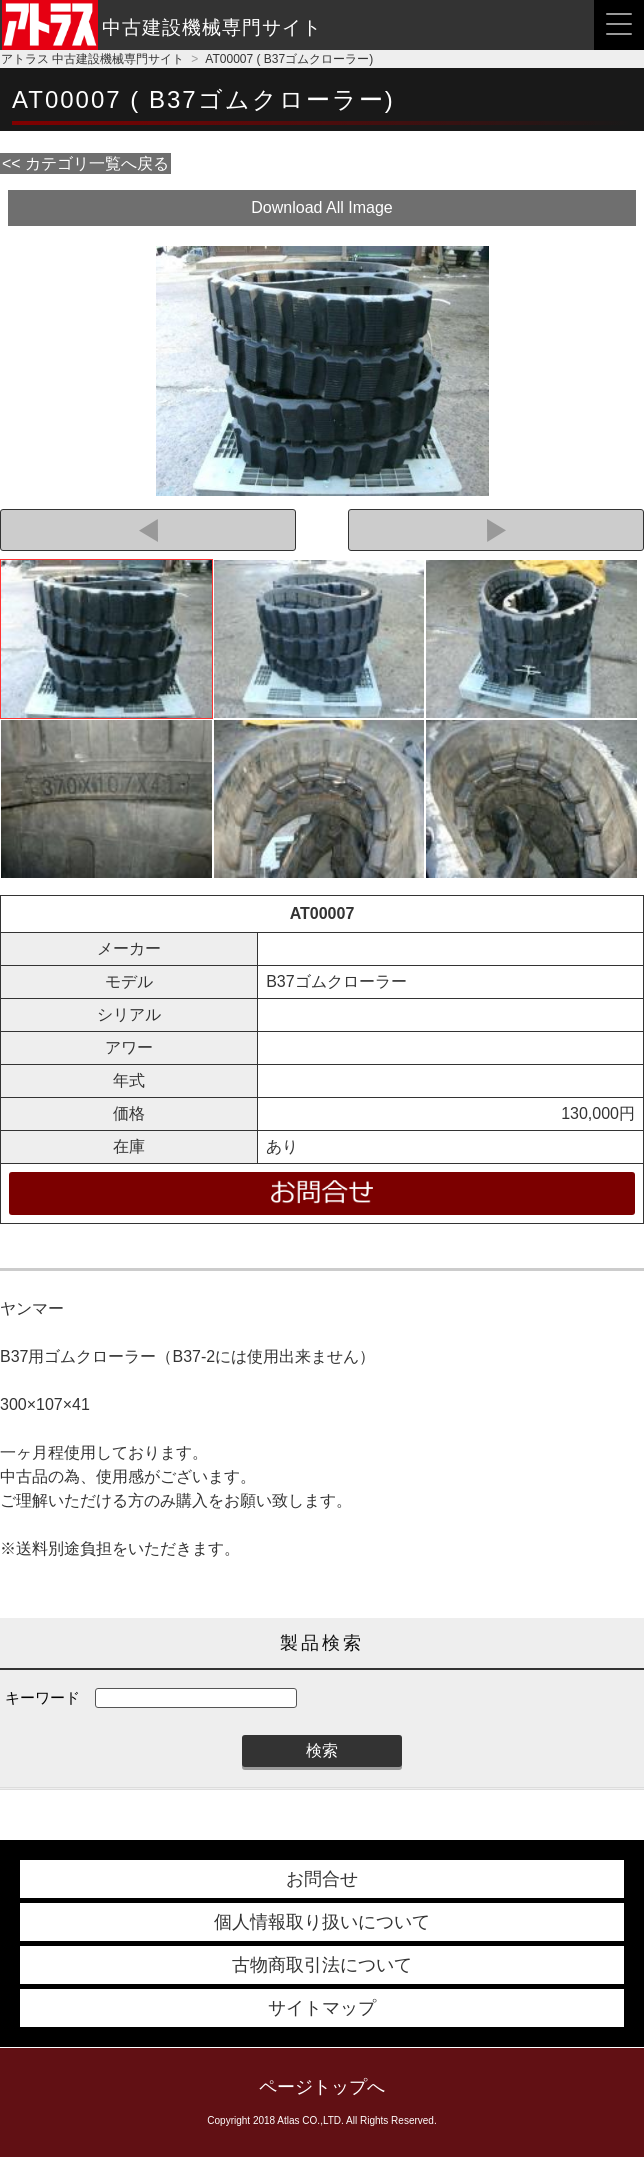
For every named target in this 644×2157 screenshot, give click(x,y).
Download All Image (321, 207)
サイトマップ (322, 2008)
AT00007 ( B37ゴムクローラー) (289, 59)
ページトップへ (322, 2087)
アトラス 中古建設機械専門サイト (92, 59)
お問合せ (322, 1879)
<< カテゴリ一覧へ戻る (85, 163)
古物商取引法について (322, 1965)
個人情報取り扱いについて (322, 1922)
